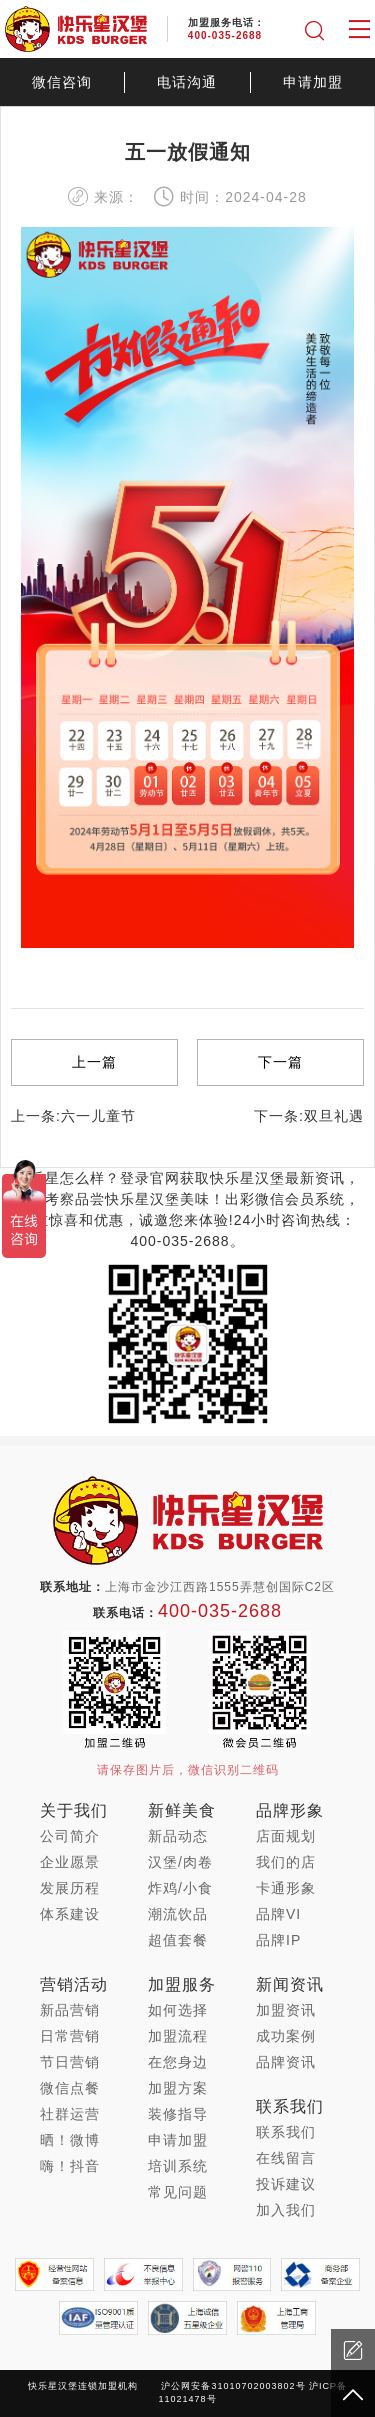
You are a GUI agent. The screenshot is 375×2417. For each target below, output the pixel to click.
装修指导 (178, 2114)
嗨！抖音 (70, 2166)
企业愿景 (70, 1862)
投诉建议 (286, 2184)
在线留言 (286, 2158)
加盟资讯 (286, 2010)
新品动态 (178, 1836)
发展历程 (70, 1888)
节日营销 (70, 2062)
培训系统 (178, 2166)
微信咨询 (62, 82)
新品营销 (70, 2010)
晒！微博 (70, 2140)
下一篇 (280, 1062)
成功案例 (286, 2036)
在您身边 (178, 2062)
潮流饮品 (178, 1914)
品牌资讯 (286, 2062)
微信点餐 (70, 2088)
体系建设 (70, 1914)
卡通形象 (286, 1888)
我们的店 (286, 1862)
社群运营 (70, 2114)
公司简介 (70, 1836)
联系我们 (286, 2132)
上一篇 (94, 1062)
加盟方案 (178, 2088)
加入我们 (286, 2210)
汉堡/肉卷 (180, 1862)
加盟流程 (178, 2036)
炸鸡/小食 (180, 1888)
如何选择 (178, 2010)
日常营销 (70, 2036)
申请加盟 (313, 82)
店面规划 (286, 1836)
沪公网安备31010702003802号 (233, 2386)
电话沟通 (187, 82)
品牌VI (278, 1914)
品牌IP (278, 1940)
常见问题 (178, 2192)
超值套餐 (178, 1940)
